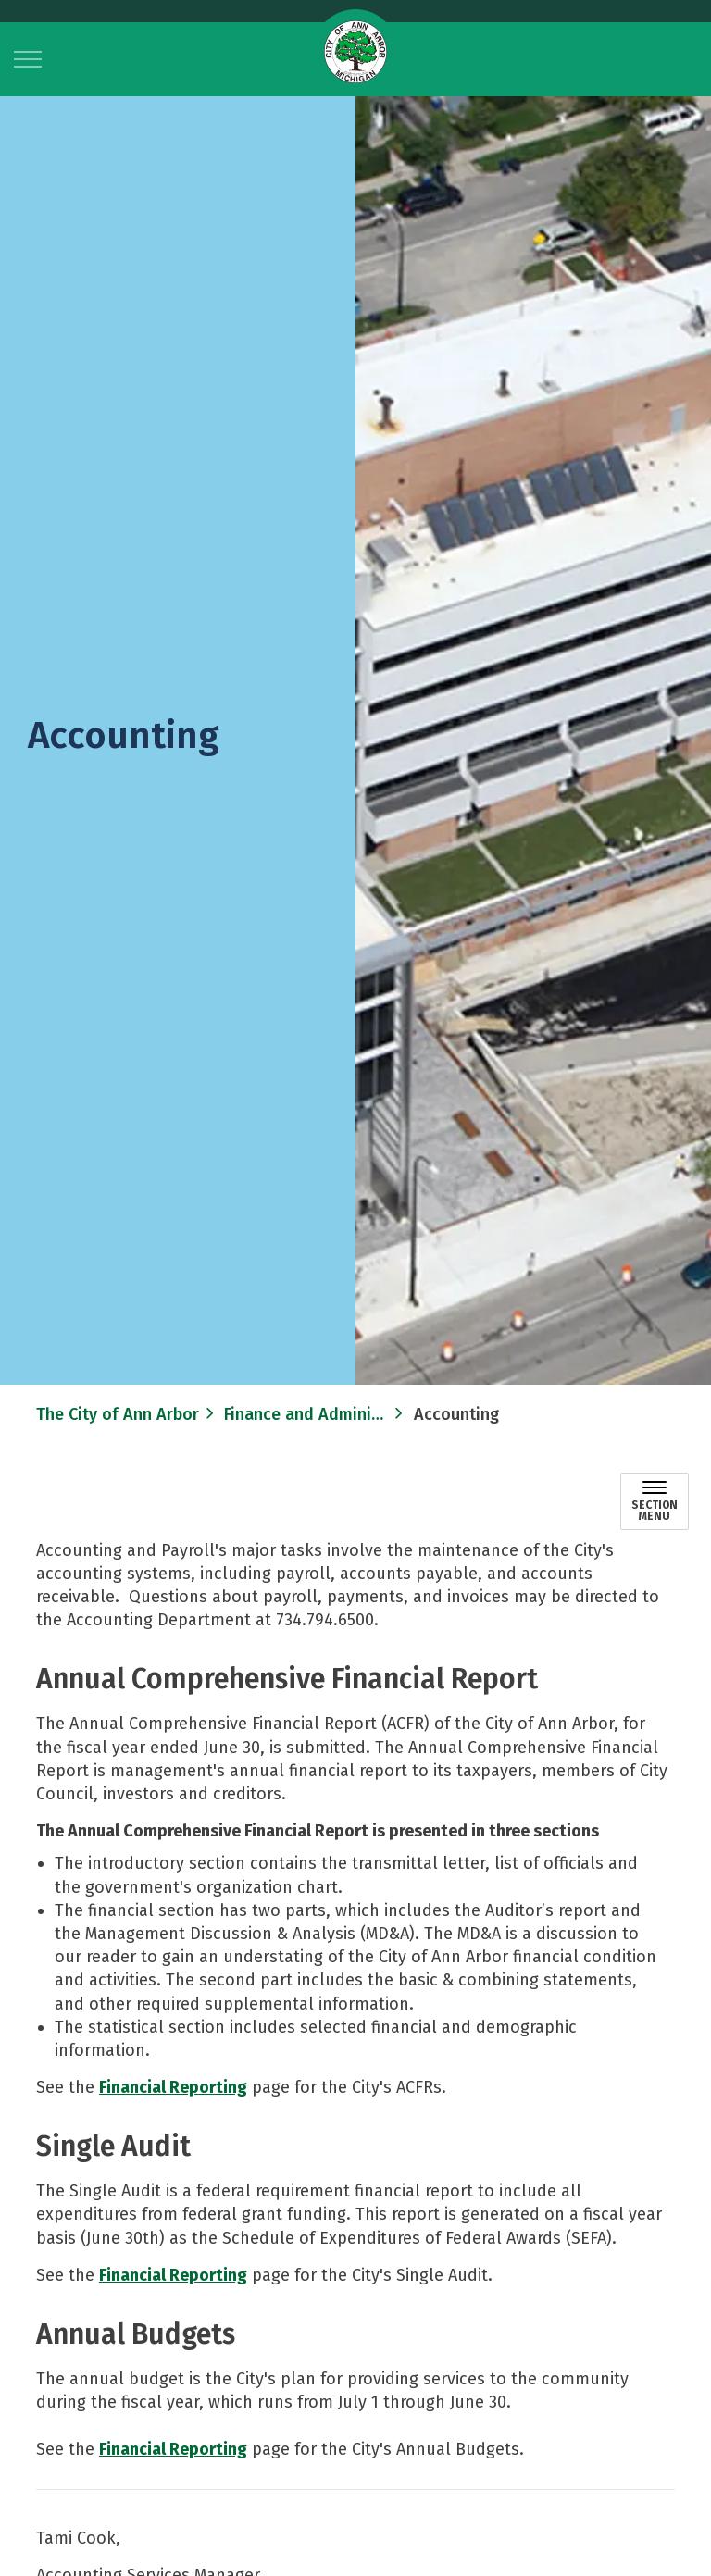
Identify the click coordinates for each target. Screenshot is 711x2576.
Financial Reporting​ (173, 2275)
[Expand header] (28, 59)
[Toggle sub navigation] (654, 1501)
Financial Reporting (173, 2087)
